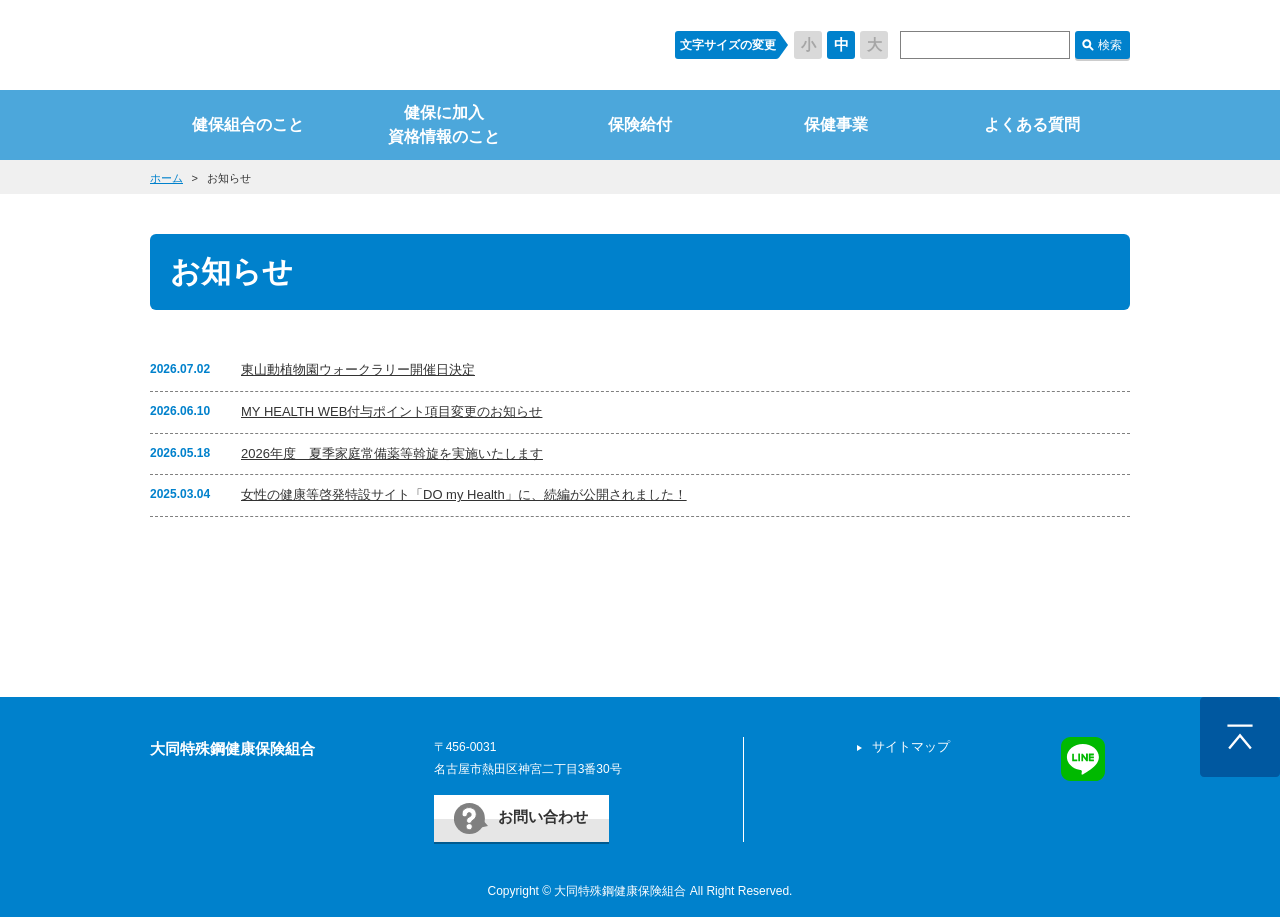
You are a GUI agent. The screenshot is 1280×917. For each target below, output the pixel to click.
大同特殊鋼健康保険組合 (232, 748)
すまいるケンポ (393, 45)
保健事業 (836, 124)
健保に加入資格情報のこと (444, 124)
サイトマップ (911, 746)
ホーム (166, 178)
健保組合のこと (248, 124)
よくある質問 (1032, 124)
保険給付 (640, 124)
